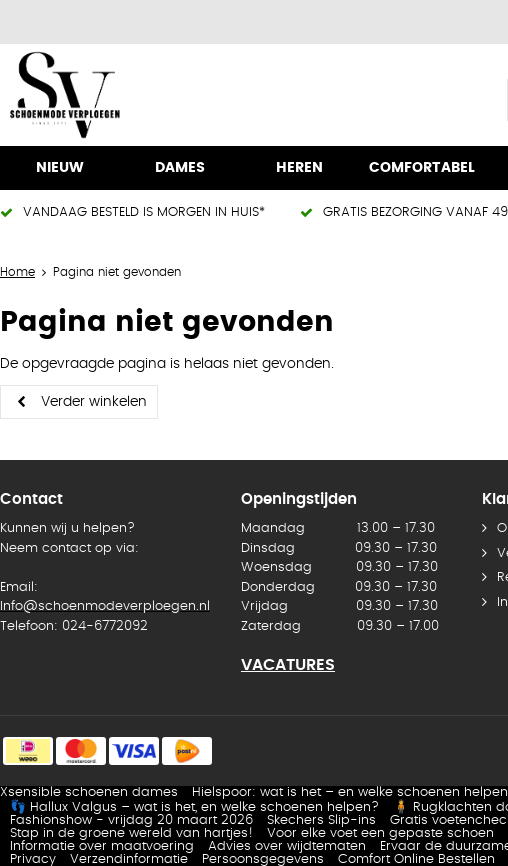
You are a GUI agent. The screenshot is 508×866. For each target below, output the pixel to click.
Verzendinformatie (129, 859)
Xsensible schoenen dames (89, 792)
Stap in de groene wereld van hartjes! (131, 833)
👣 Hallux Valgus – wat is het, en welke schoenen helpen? (194, 807)
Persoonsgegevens (263, 859)
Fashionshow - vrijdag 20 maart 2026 (131, 820)
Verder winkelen (94, 402)
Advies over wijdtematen (287, 846)
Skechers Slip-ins (321, 820)
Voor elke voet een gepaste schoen (380, 833)
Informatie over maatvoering (102, 846)
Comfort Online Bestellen (416, 859)
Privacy (33, 859)
